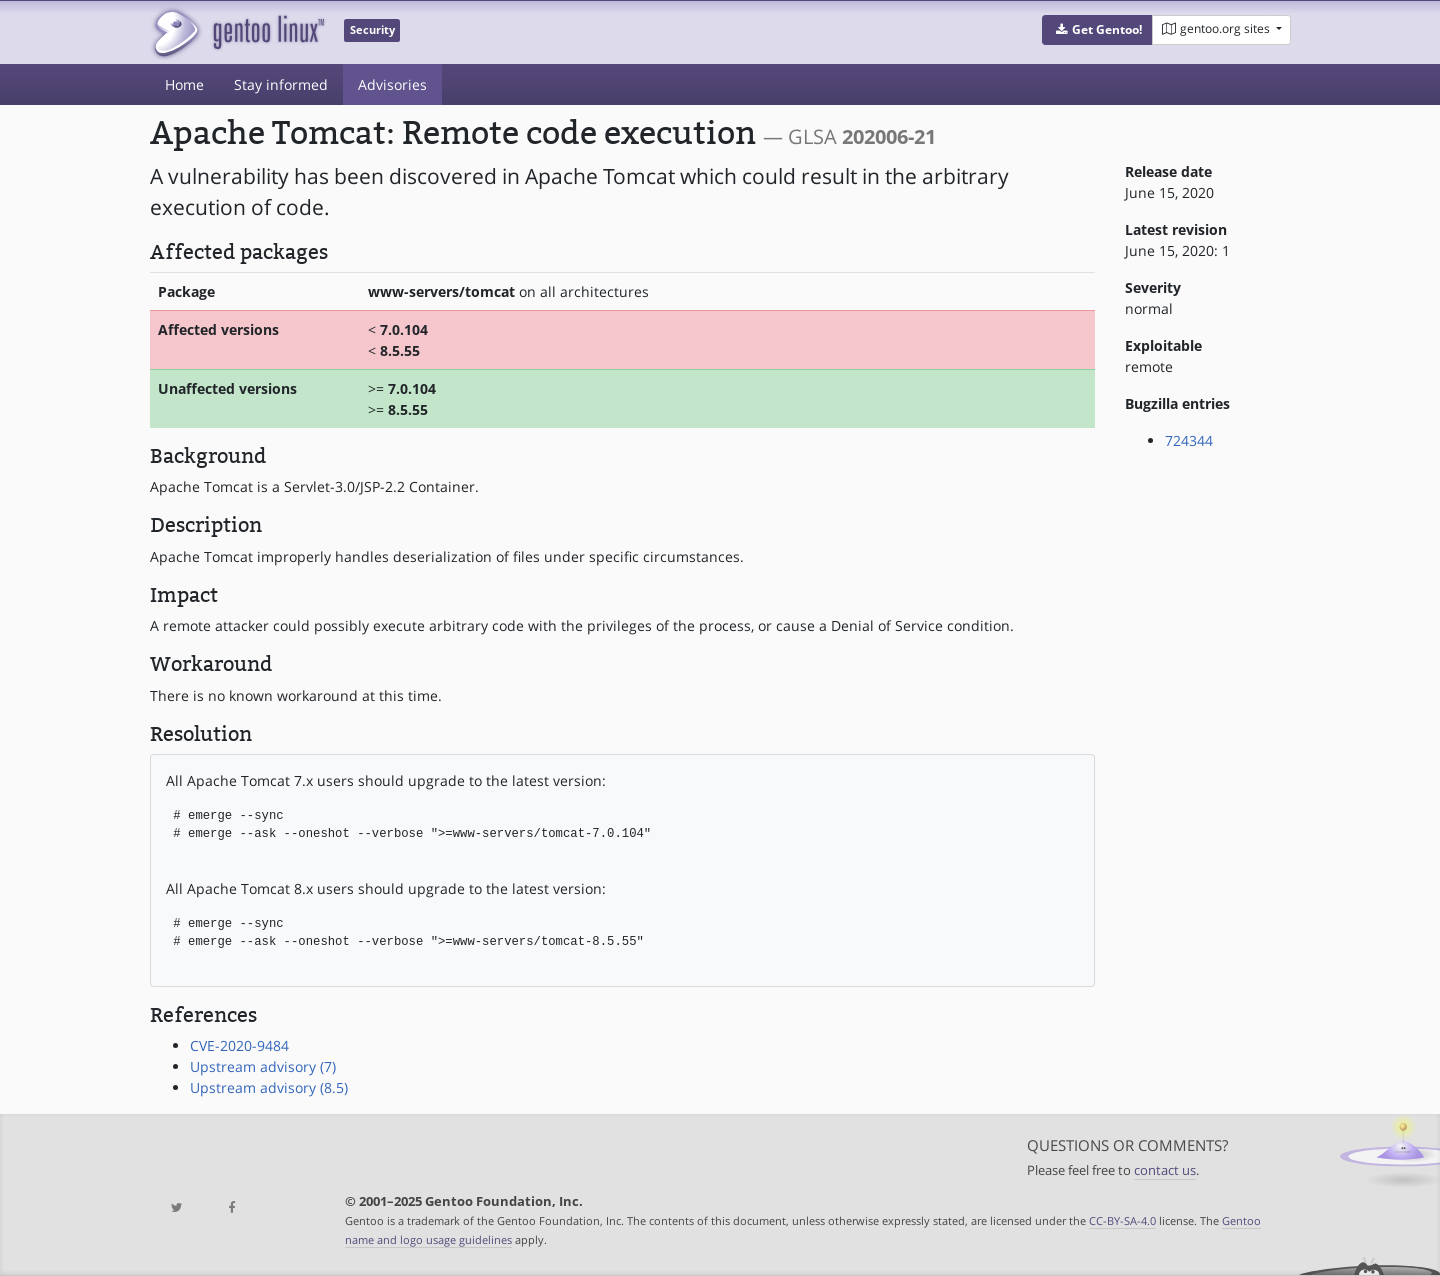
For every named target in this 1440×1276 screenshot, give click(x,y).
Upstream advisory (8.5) (269, 1087)
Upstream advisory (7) (263, 1066)
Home (184, 84)
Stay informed (281, 84)
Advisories (392, 84)
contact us (1165, 1170)
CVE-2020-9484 (239, 1045)
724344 (1189, 440)
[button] (1097, 30)
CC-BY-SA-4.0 (1122, 1220)
